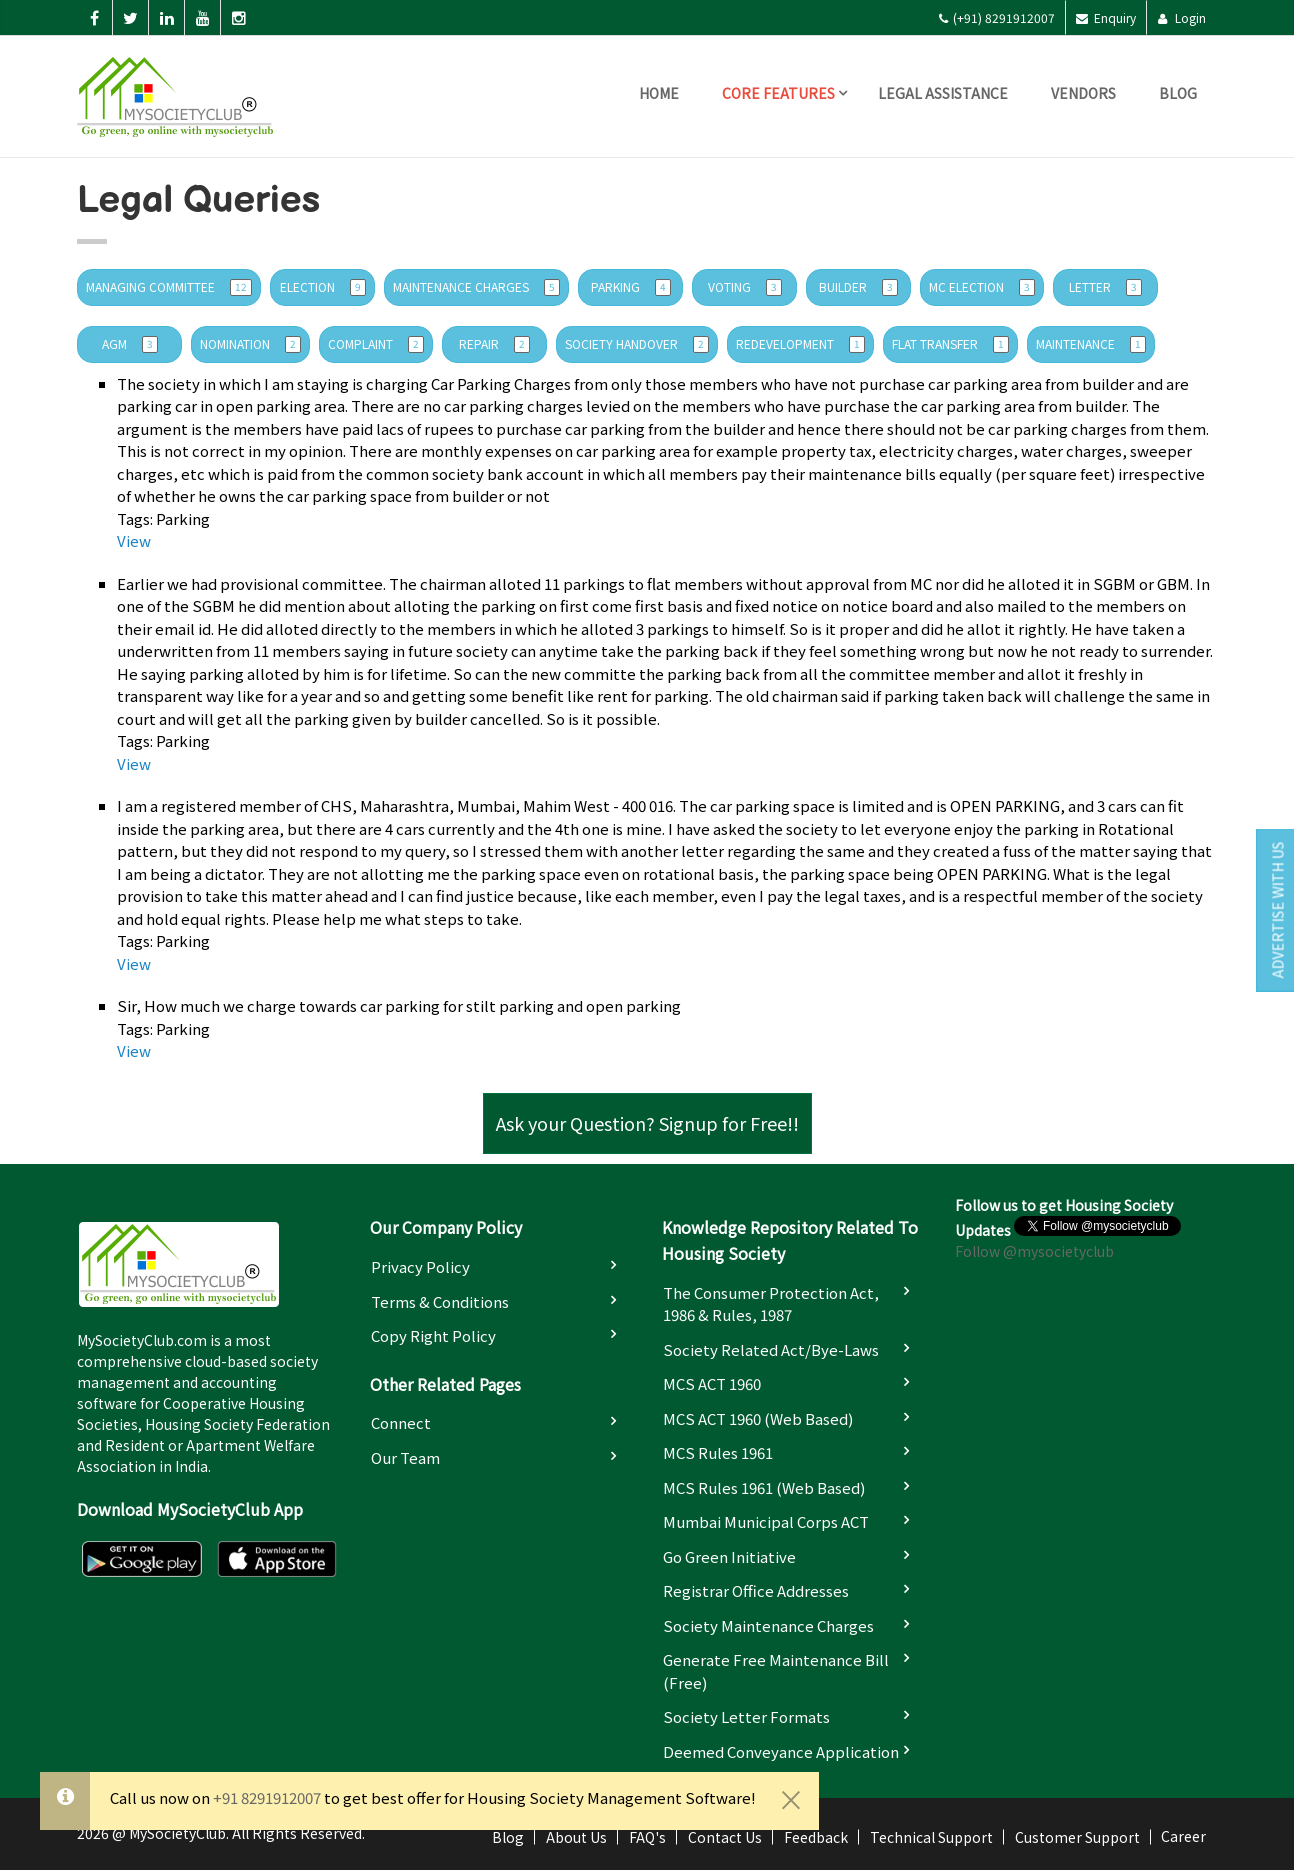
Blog (1178, 93)
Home (659, 93)
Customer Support (1077, 1837)
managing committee (169, 287)
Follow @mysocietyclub (1034, 1251)
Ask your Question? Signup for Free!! (647, 1123)
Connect (401, 1422)
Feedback (816, 1837)
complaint (376, 344)
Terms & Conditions (440, 1301)
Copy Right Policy (433, 1335)
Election (323, 287)
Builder (858, 287)
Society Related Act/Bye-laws (771, 1349)
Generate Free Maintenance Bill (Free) (776, 1671)
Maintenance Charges (476, 287)
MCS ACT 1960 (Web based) (758, 1418)
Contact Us (725, 1837)
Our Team (405, 1457)
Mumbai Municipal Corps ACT (766, 1521)
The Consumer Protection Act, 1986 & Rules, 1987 (771, 1304)
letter (1105, 287)
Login (1181, 17)
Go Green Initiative (729, 1556)
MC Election (982, 287)
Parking (631, 287)
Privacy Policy (420, 1266)
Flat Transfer (950, 344)
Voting (745, 287)
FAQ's (647, 1837)
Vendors (1083, 93)
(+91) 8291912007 (996, 17)
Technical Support (931, 1837)
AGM (130, 344)
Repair (494, 344)
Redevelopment (800, 344)
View (134, 540)
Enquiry (1106, 17)
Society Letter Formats (746, 1716)
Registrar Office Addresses (756, 1590)
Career (1183, 1836)
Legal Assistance (943, 93)
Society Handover (637, 344)
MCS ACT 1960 (712, 1383)
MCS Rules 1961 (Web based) (764, 1487)
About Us (576, 1837)
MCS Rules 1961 (718, 1452)
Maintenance (1091, 344)
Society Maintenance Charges (768, 1625)
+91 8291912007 (267, 1797)
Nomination (250, 344)
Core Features (778, 93)
